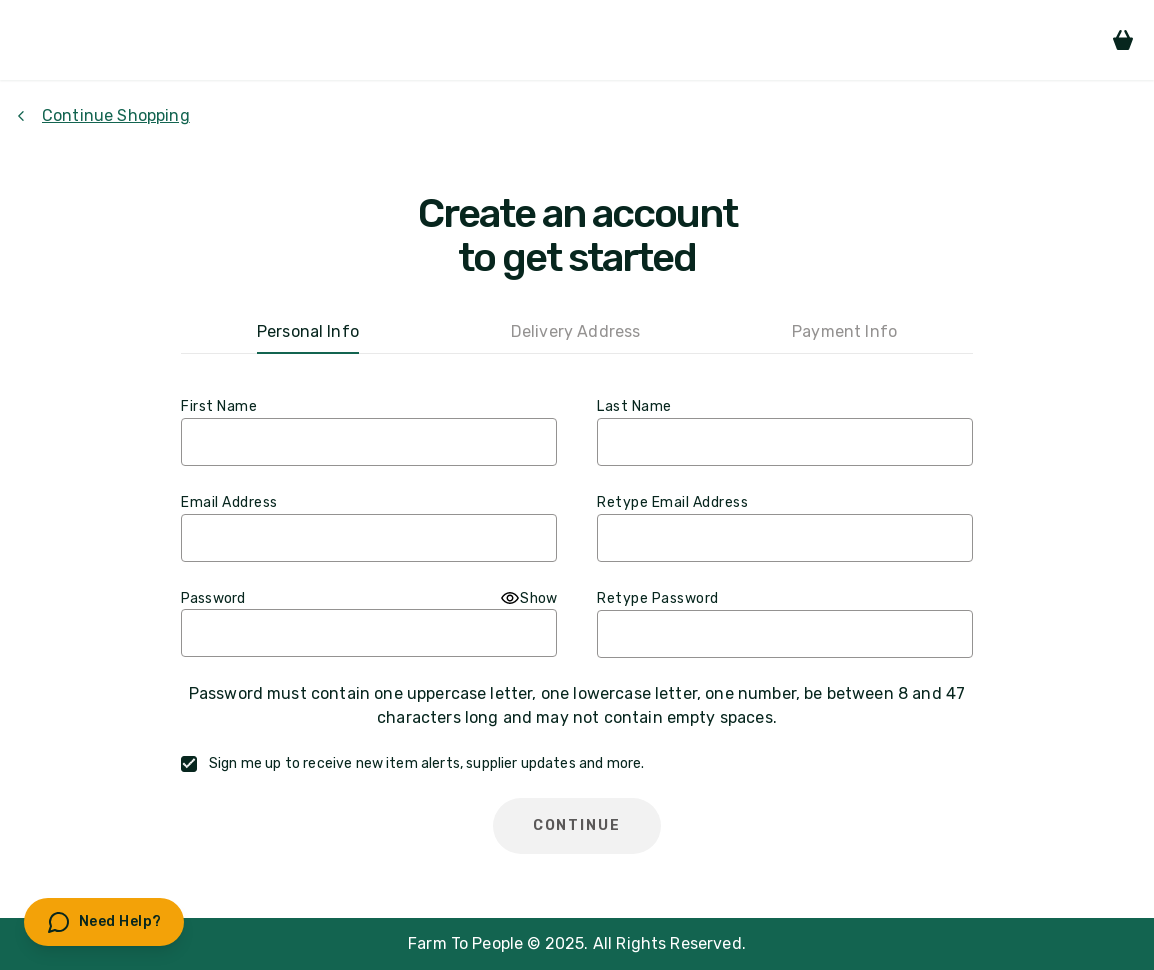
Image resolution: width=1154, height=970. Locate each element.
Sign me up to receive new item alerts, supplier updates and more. (426, 763)
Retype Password (658, 598)
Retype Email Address (672, 502)
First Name (219, 406)
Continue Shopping (103, 115)
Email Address (229, 502)
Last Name (634, 406)
